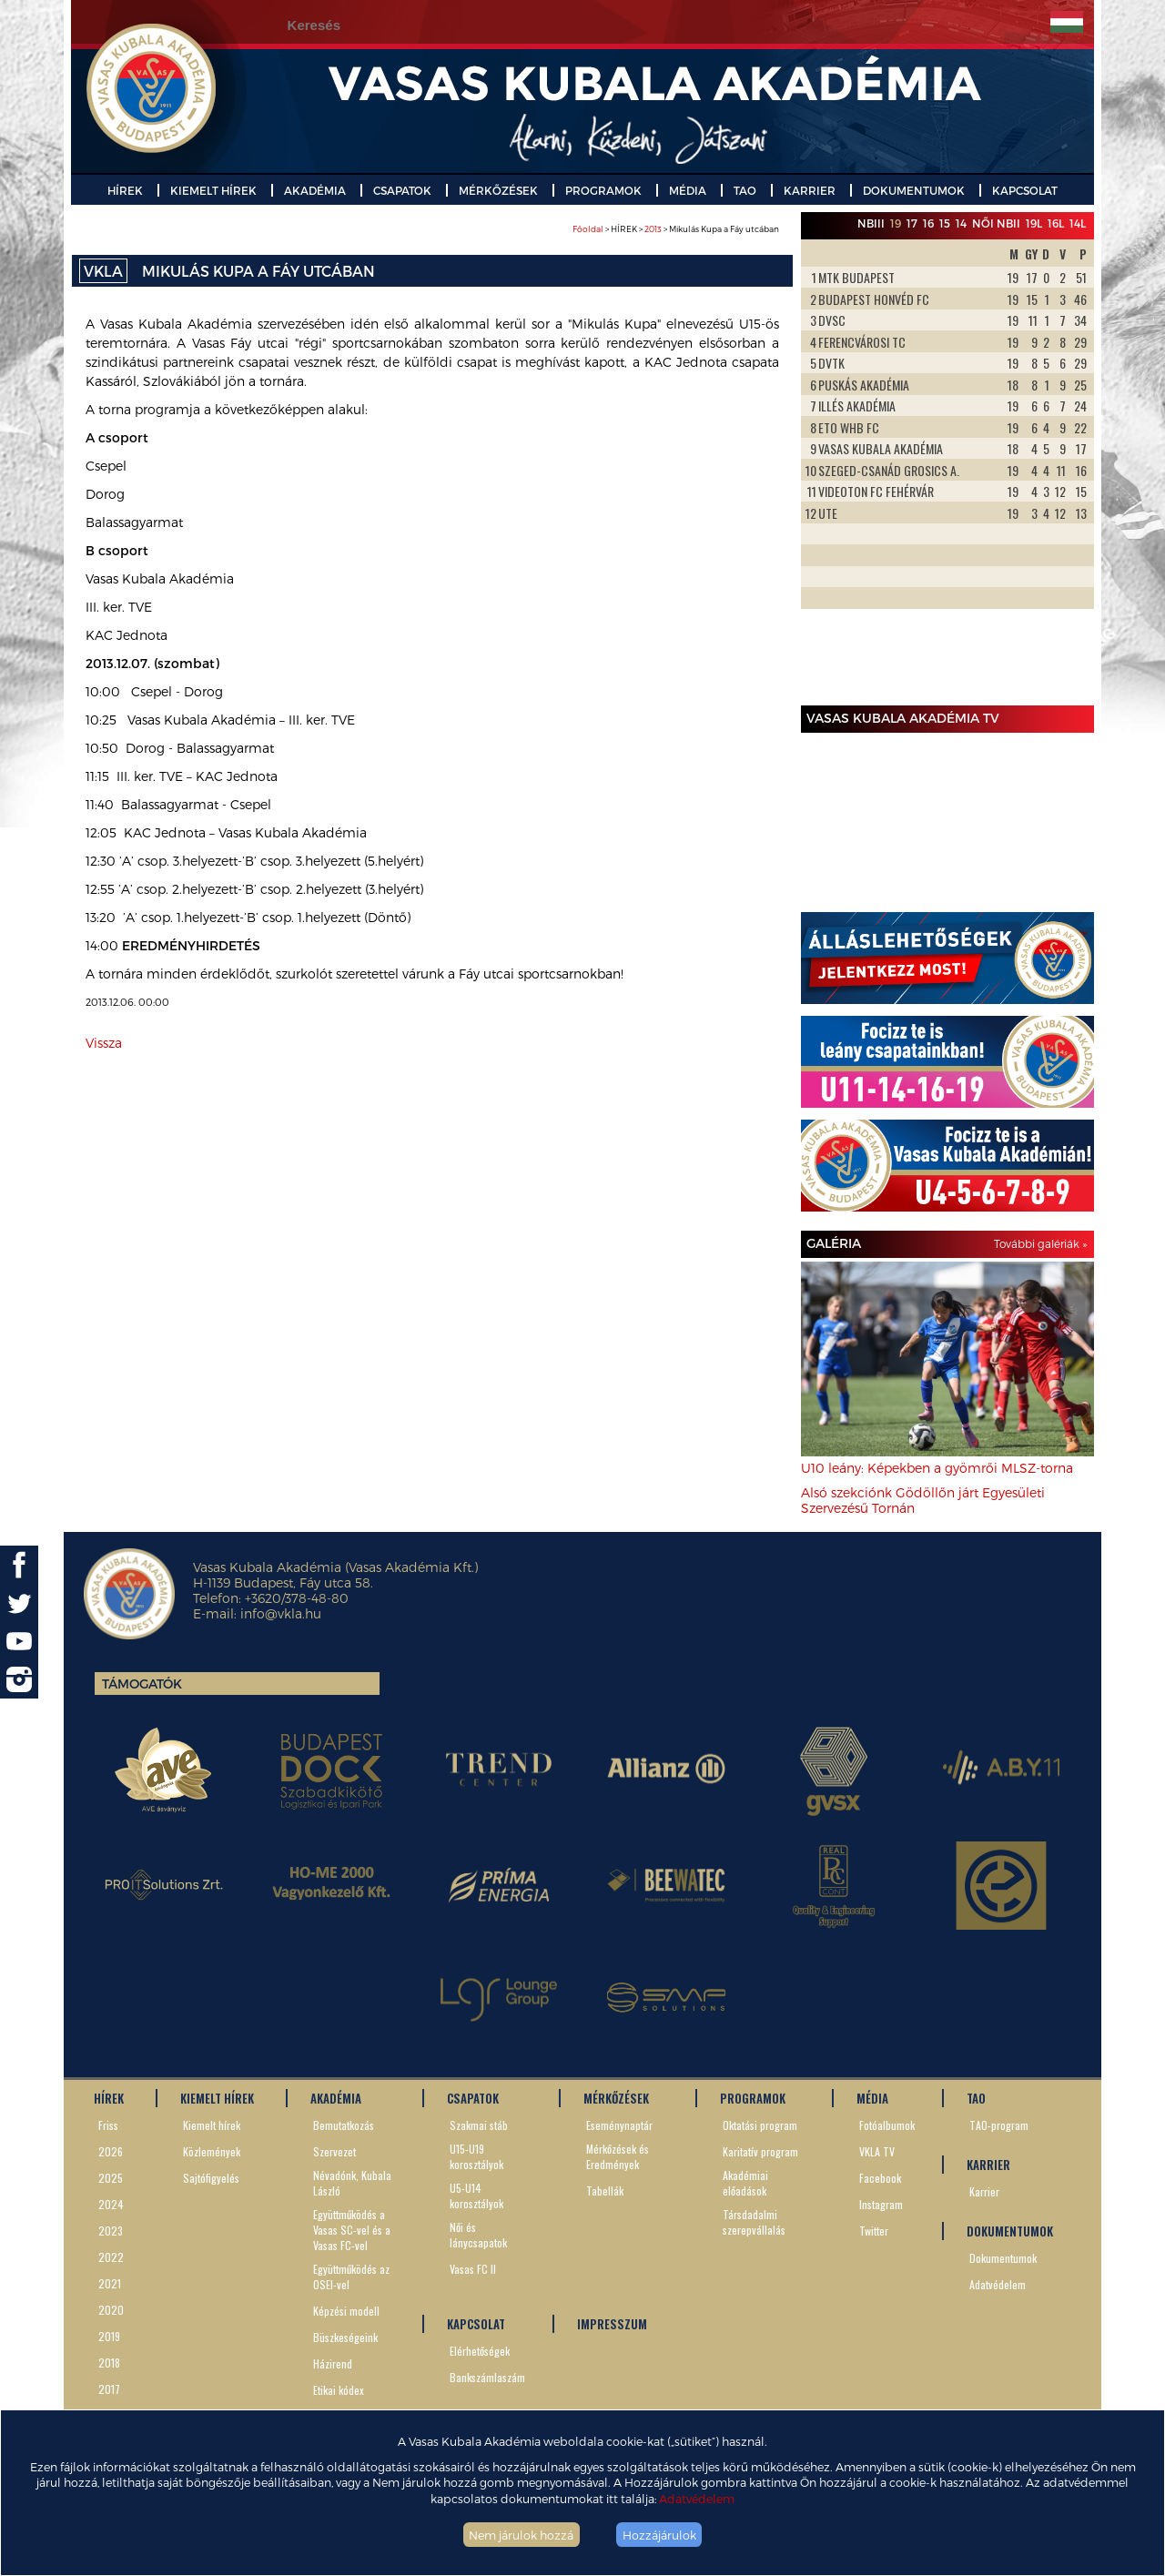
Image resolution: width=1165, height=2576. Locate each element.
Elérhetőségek (480, 2350)
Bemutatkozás (343, 2125)
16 (928, 223)
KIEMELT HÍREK (213, 190)
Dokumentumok (1003, 2258)
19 (895, 223)
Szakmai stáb (479, 2125)
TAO (745, 190)
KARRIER (810, 190)
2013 (653, 229)
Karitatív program (760, 2151)
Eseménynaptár (619, 2125)
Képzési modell (346, 2310)
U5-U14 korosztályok (476, 2195)
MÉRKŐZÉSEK (498, 190)
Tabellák (604, 2190)
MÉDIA (687, 190)
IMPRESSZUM (612, 2324)
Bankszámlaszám (487, 2377)
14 (961, 223)
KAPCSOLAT (1025, 190)
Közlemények (211, 2151)
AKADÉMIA (315, 190)
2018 (109, 2362)
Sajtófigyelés (211, 2178)
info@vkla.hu (280, 1613)
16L (1056, 223)
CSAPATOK (402, 190)
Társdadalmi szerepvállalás (754, 2221)
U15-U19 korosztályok (476, 2156)
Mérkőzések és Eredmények (617, 2156)
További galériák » (1040, 1243)
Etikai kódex (338, 2390)
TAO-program (998, 2125)
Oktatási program (760, 2125)
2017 (109, 2389)
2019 (109, 2336)
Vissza (104, 1042)
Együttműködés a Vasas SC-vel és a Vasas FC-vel (351, 2229)
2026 (110, 2151)
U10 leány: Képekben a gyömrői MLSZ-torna (937, 1468)
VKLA (103, 270)
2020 (111, 2309)
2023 (110, 2230)
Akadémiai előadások (745, 2182)
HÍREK (125, 190)
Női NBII (996, 223)
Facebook (880, 2178)
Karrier (984, 2191)
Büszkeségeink (345, 2337)
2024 (111, 2204)
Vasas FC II (473, 2269)
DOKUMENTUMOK (914, 190)
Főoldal (587, 229)
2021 (109, 2283)
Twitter (873, 2230)
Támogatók (142, 1683)
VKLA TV (877, 2151)
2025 (110, 2178)
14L (1077, 223)
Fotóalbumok (887, 2125)
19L (1034, 223)
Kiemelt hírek (211, 2125)
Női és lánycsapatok (478, 2234)
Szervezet (334, 2151)
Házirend (332, 2363)
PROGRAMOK (603, 190)
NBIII (871, 223)
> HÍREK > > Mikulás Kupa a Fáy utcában (675, 229)
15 (944, 223)
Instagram (881, 2204)
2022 (111, 2257)
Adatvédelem (696, 2498)
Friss (108, 2125)
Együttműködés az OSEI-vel (351, 2276)
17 (912, 223)
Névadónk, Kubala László (352, 2182)
